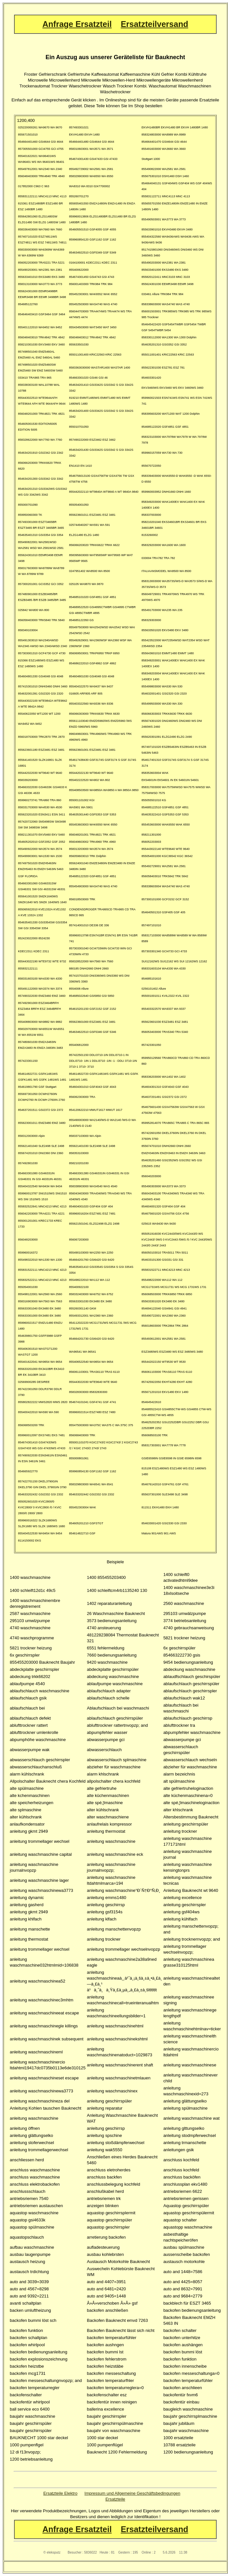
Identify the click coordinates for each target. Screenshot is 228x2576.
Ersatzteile (115, 2499)
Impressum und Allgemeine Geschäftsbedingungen (132, 2493)
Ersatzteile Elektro (60, 2493)
